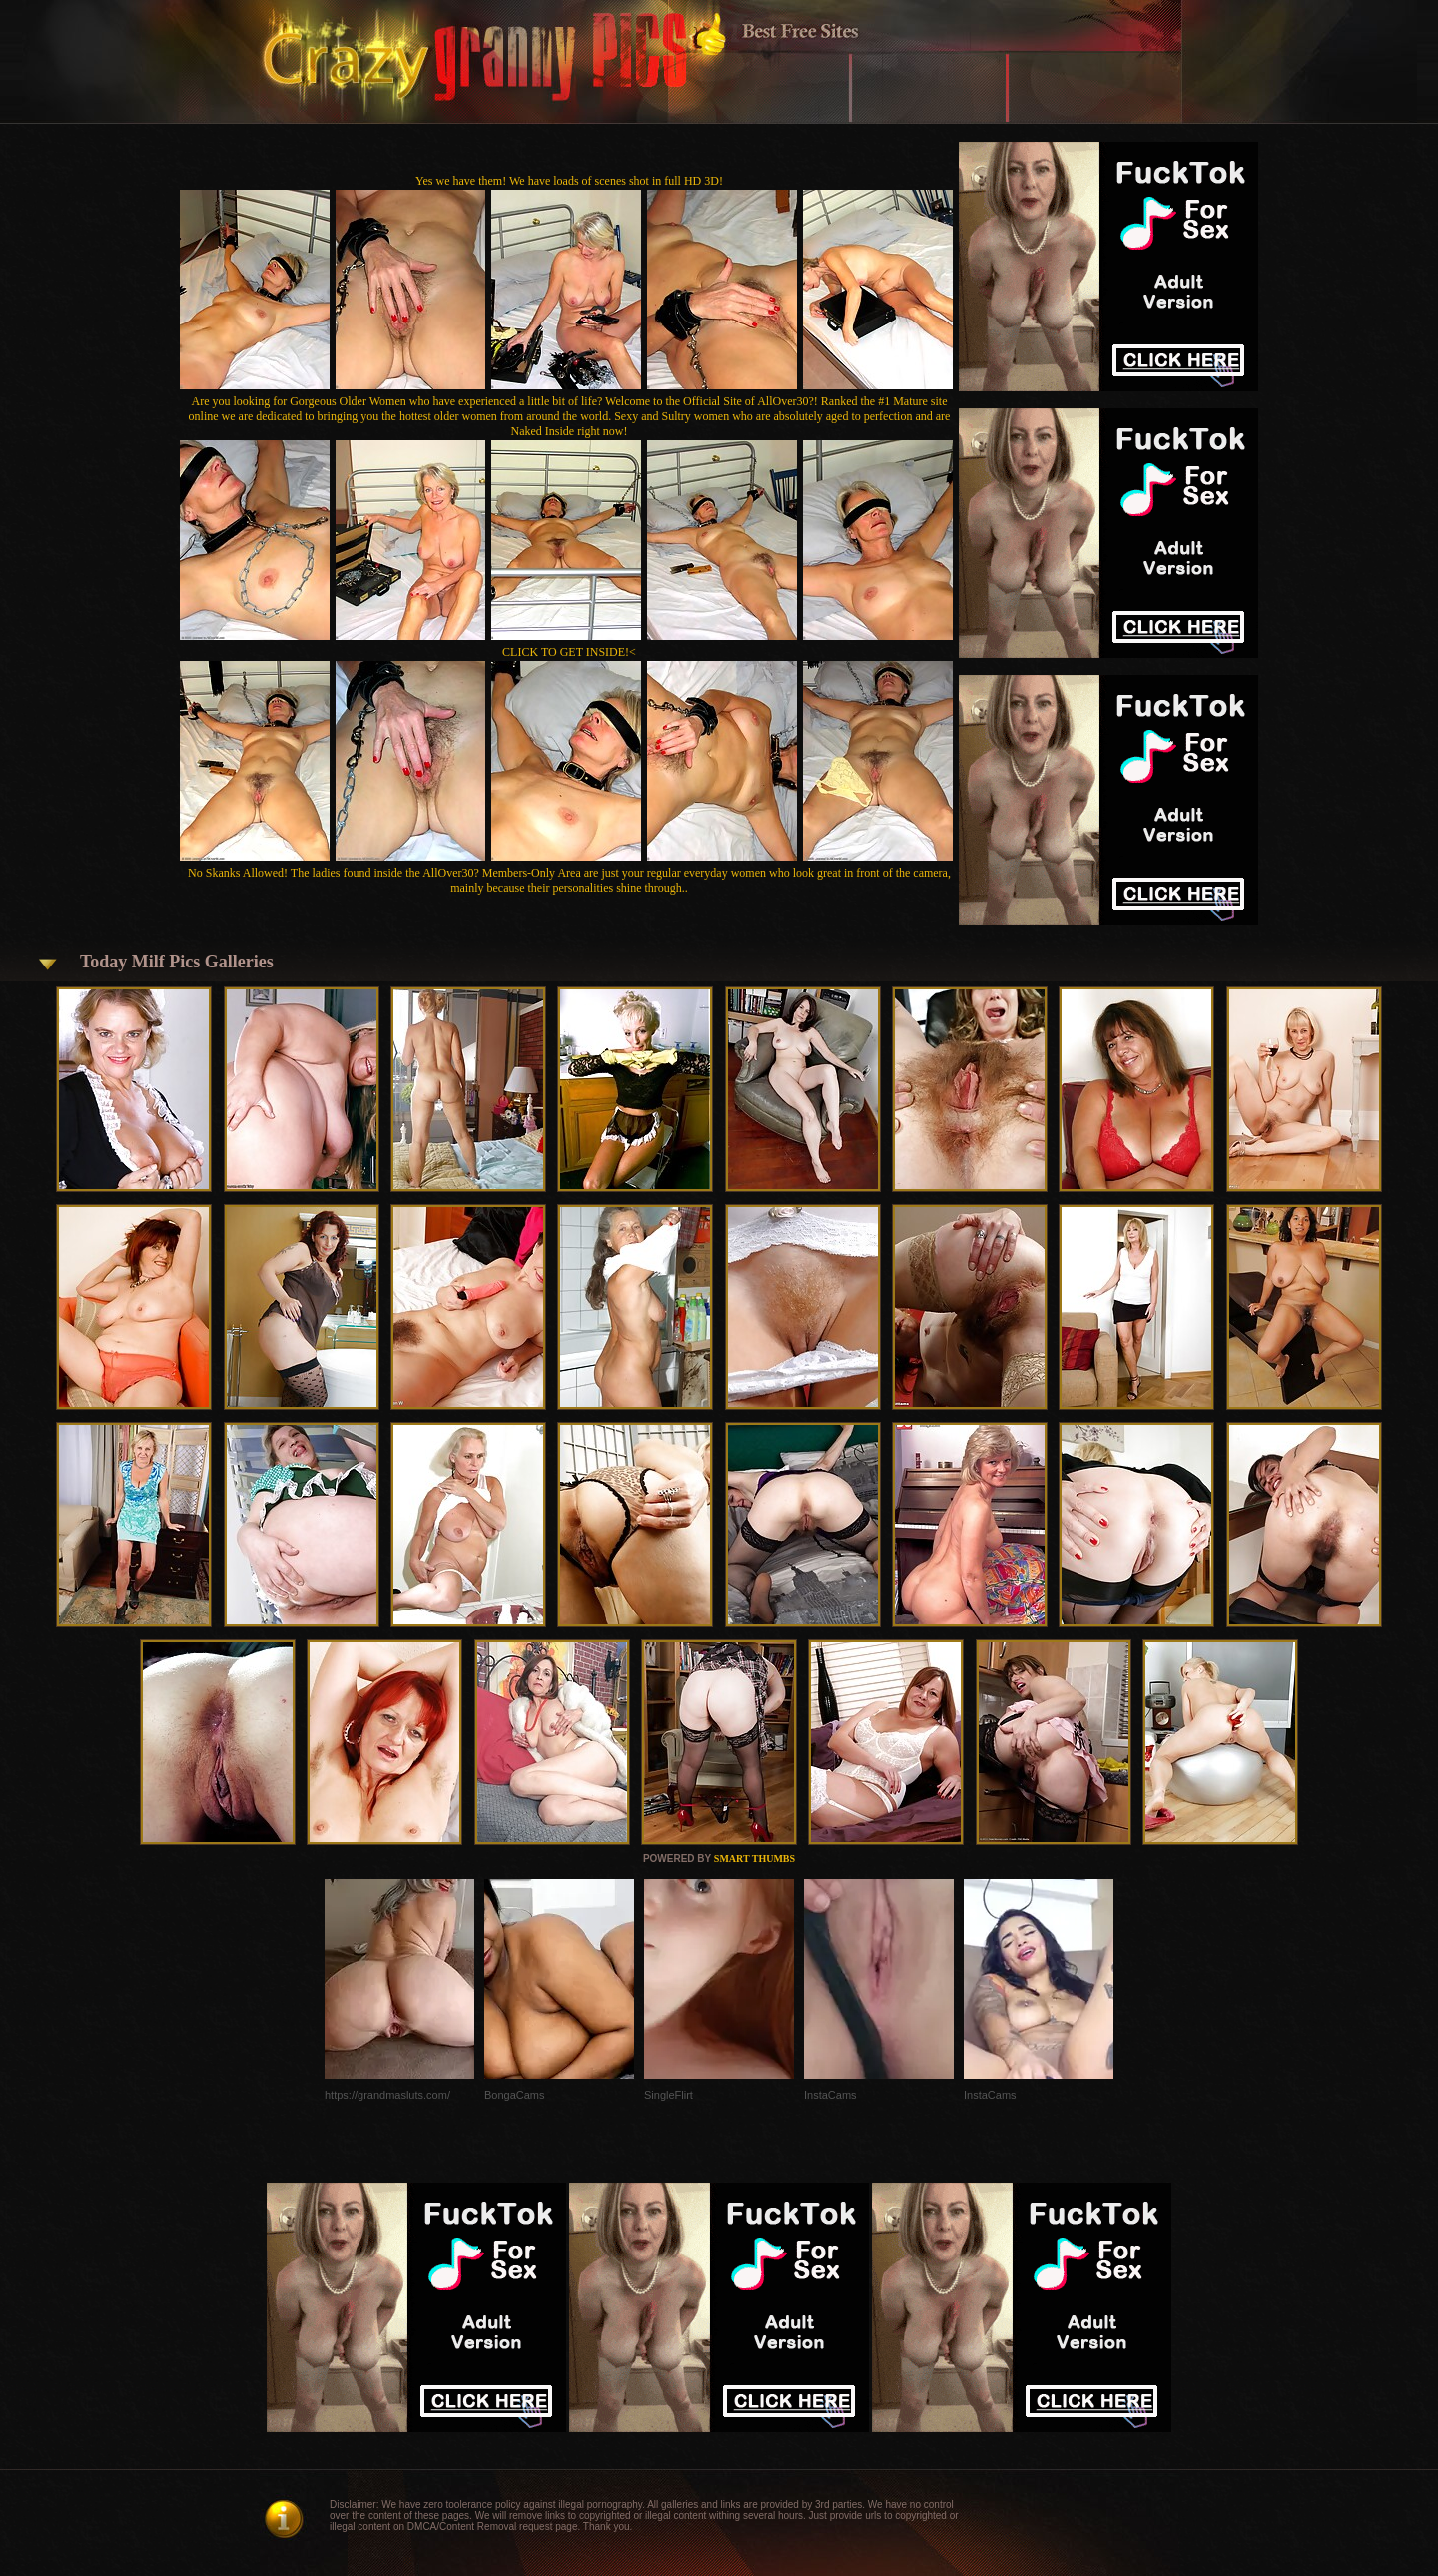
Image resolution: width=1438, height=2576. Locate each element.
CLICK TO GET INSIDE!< (569, 652)
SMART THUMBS (754, 1858)
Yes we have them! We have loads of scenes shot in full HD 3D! (569, 181)
